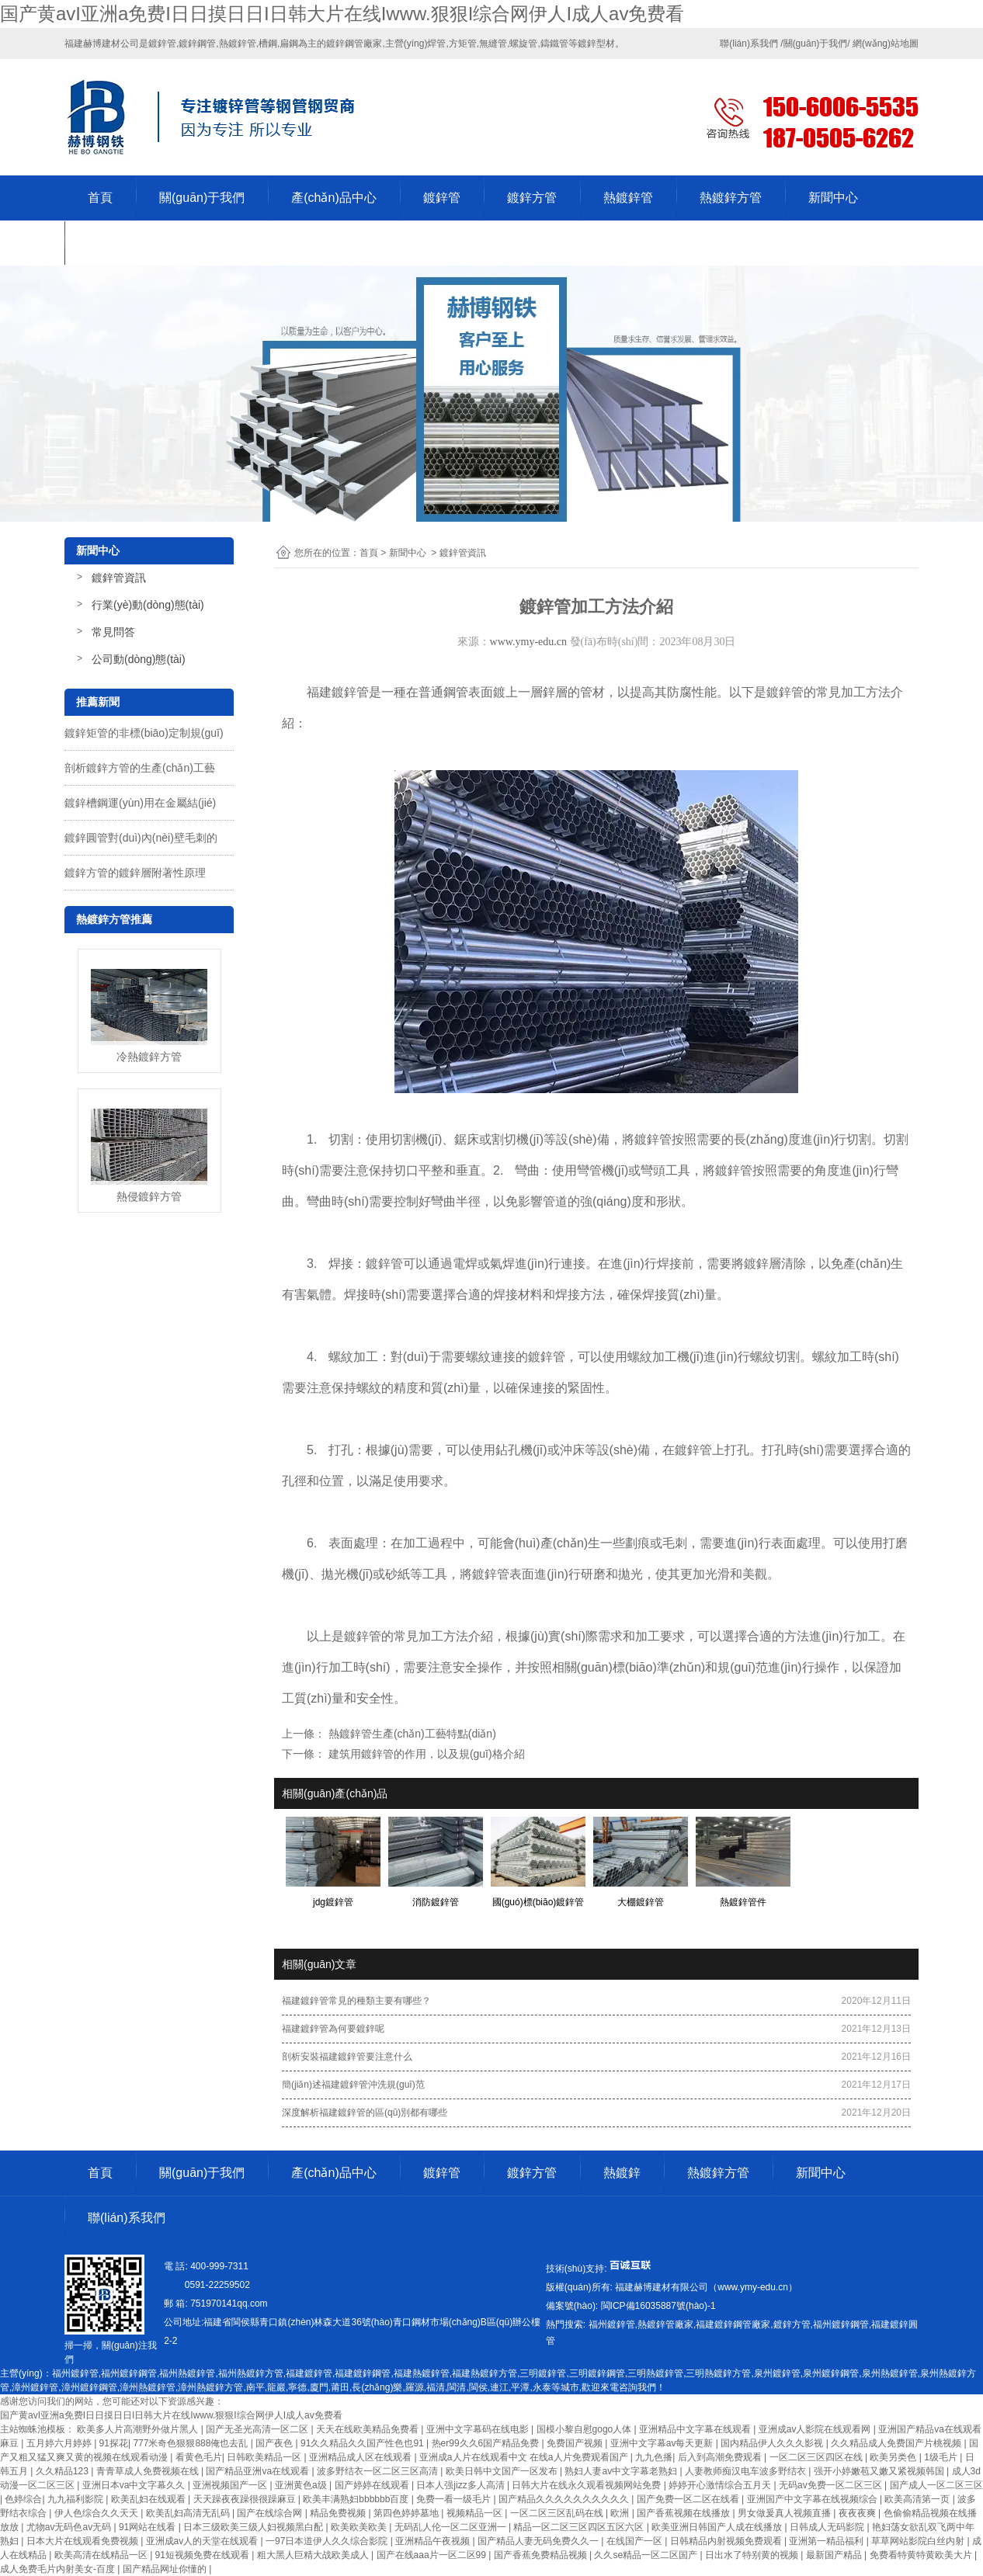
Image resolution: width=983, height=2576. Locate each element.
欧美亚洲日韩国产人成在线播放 (717, 2527)
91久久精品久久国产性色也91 (363, 2443)
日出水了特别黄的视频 (753, 2555)
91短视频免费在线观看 (203, 2555)
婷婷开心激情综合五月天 (721, 2485)
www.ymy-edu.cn (528, 641)
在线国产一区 (635, 2541)
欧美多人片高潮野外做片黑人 (138, 2429)
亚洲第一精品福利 (827, 2541)
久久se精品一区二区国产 (647, 2555)
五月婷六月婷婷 (60, 2443)
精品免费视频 (339, 2513)
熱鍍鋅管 (628, 197)
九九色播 (653, 2457)
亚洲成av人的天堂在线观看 (203, 2541)
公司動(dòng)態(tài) (139, 659)
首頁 (100, 197)
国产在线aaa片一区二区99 (433, 2555)
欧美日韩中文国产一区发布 (503, 2471)
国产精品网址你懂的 (166, 2569)
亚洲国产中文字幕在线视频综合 (813, 2499)
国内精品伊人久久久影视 (773, 2443)
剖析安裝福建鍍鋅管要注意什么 (347, 2056)
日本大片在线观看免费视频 (83, 2541)
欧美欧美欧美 (360, 2527)
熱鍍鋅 (622, 2172)
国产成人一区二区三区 (936, 2485)
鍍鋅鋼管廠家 (354, 43)
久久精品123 (63, 2471)
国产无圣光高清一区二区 (258, 2429)
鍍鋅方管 (532, 197)
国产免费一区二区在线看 (689, 2499)
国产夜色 (275, 2443)
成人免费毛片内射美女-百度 (58, 2569)
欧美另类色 (894, 2457)
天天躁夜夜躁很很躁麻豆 (245, 2499)
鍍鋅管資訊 (119, 577)
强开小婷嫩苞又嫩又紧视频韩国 (880, 2471)
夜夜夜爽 (858, 2513)
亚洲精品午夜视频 (433, 2541)
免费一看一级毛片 (454, 2499)
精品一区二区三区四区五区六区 (579, 2527)
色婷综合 (23, 2499)
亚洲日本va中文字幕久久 (135, 2485)
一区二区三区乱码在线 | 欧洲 (571, 2513)
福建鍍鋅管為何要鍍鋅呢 (333, 2028)
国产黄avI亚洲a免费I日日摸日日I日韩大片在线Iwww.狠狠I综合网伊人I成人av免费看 (342, 13)
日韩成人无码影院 (828, 2527)
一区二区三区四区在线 (817, 2457)
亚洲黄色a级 (302, 2485)
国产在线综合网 (270, 2513)
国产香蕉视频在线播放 (684, 2513)
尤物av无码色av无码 (70, 2527)
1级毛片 (942, 2457)
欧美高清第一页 (918, 2499)
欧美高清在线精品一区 (102, 2555)
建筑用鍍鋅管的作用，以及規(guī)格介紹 (425, 1754)
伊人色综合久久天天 (97, 2513)
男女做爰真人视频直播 (785, 2513)
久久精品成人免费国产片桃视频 (897, 2443)
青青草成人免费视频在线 (148, 2471)
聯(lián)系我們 (126, 242)
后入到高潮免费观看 (721, 2457)
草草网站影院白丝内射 (919, 2541)
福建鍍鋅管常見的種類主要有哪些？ (356, 2000)
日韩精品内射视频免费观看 (727, 2541)
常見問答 (113, 632)
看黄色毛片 (198, 2457)
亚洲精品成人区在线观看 (361, 2457)
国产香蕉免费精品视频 (541, 2555)
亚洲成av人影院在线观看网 (816, 2429)
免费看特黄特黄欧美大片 (922, 2555)
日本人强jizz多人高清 (461, 2485)
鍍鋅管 (441, 197)
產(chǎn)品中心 (333, 197)
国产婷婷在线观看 (373, 2485)
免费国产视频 (576, 2443)
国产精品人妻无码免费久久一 (539, 2541)
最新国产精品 (835, 2555)
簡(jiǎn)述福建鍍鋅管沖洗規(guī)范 (353, 2084)
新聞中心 (833, 197)
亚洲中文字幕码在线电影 (478, 2429)
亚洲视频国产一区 (231, 2485)
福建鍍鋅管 (338, 692)
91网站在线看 (149, 2527)
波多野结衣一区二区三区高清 (378, 2471)
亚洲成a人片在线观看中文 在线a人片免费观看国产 (524, 2457)
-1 (656, 2305)
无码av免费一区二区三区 (831, 2485)
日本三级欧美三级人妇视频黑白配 (254, 2527)
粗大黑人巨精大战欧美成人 (314, 2555)
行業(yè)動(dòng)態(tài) (148, 605)
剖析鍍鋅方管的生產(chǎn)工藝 (139, 768)
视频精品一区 (475, 2513)
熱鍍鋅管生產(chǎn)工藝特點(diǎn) (410, 1733)
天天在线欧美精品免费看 (368, 2429)
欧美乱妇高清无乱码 (189, 2513)
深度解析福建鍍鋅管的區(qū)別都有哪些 (364, 2112)
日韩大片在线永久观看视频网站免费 (587, 2485)
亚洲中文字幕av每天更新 (663, 2443)
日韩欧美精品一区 (265, 2457)
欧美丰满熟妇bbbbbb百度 (357, 2499)
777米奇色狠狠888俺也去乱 (191, 2443)
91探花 (113, 2443)
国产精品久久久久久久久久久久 (564, 2499)
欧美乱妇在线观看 (149, 2499)
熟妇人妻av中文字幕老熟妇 (621, 2471)
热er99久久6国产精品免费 (487, 2443)
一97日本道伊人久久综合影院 (328, 2541)
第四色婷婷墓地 (407, 2513)
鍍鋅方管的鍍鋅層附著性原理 (135, 872)
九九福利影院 (76, 2499)
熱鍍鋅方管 (731, 197)
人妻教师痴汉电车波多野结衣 (746, 2471)
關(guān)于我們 (202, 197)
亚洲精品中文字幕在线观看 (696, 2429)
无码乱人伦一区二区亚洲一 (451, 2527)
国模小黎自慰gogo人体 (585, 2429)
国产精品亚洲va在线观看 (258, 2471)
